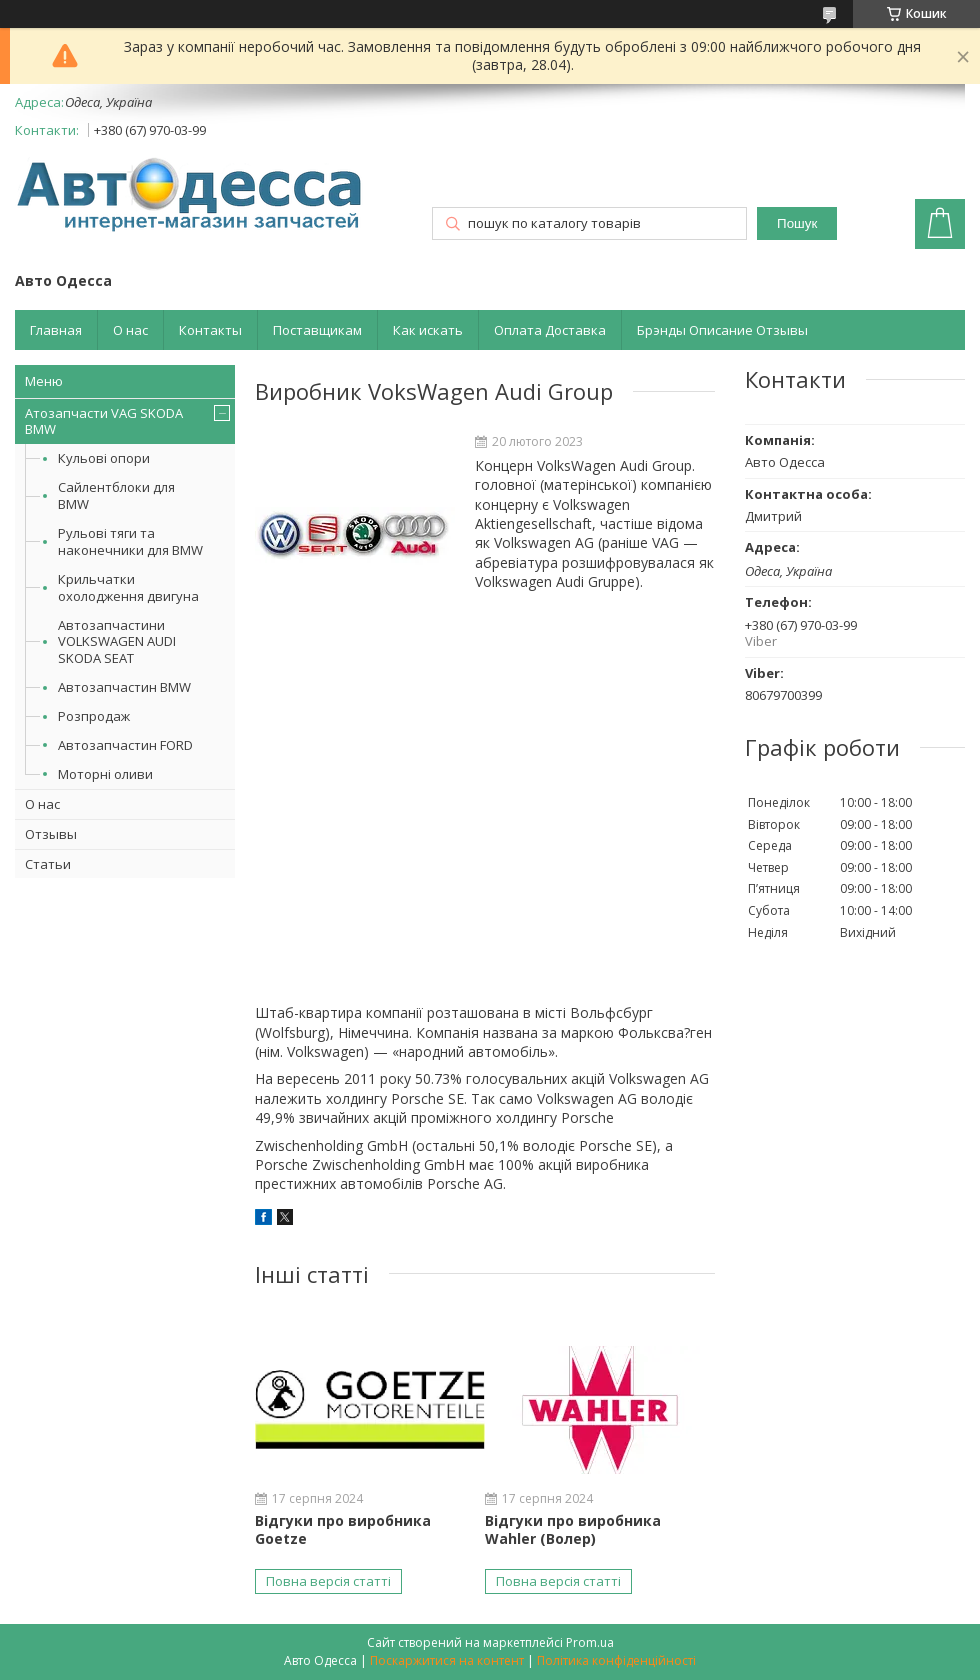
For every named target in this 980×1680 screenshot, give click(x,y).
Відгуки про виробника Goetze (343, 1529)
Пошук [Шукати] (797, 223)
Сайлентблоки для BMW (116, 495)
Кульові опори (104, 458)
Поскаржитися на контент (447, 1660)
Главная (56, 330)
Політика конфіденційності (616, 1660)
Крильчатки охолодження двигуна (128, 587)
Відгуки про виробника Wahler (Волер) (573, 1529)
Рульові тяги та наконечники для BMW (130, 541)
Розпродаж (94, 716)
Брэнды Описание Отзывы (722, 330)
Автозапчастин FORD (125, 745)
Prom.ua (590, 1642)
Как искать (428, 330)
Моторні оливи (105, 774)
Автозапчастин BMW (124, 687)
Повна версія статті (328, 1581)
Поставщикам (317, 330)
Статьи (48, 864)
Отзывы (51, 834)
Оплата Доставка (550, 330)
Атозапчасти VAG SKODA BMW (104, 421)
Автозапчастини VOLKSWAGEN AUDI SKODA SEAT (117, 642)
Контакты (210, 330)
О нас (130, 330)
